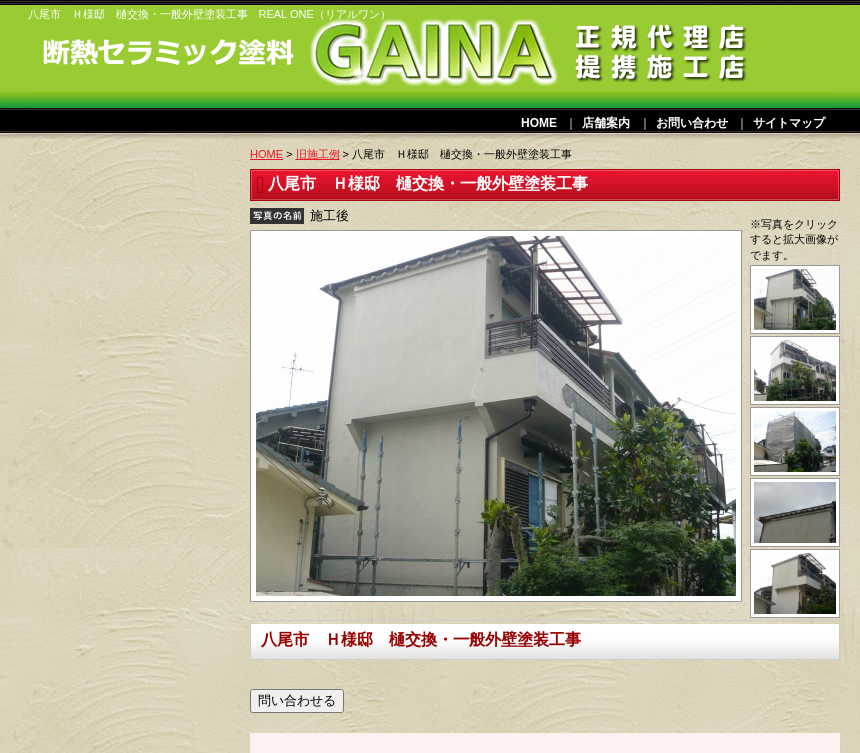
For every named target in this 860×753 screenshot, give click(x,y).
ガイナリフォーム (135, 62)
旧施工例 (318, 154)
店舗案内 (606, 123)
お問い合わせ (692, 123)
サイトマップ (789, 123)
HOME (539, 123)
